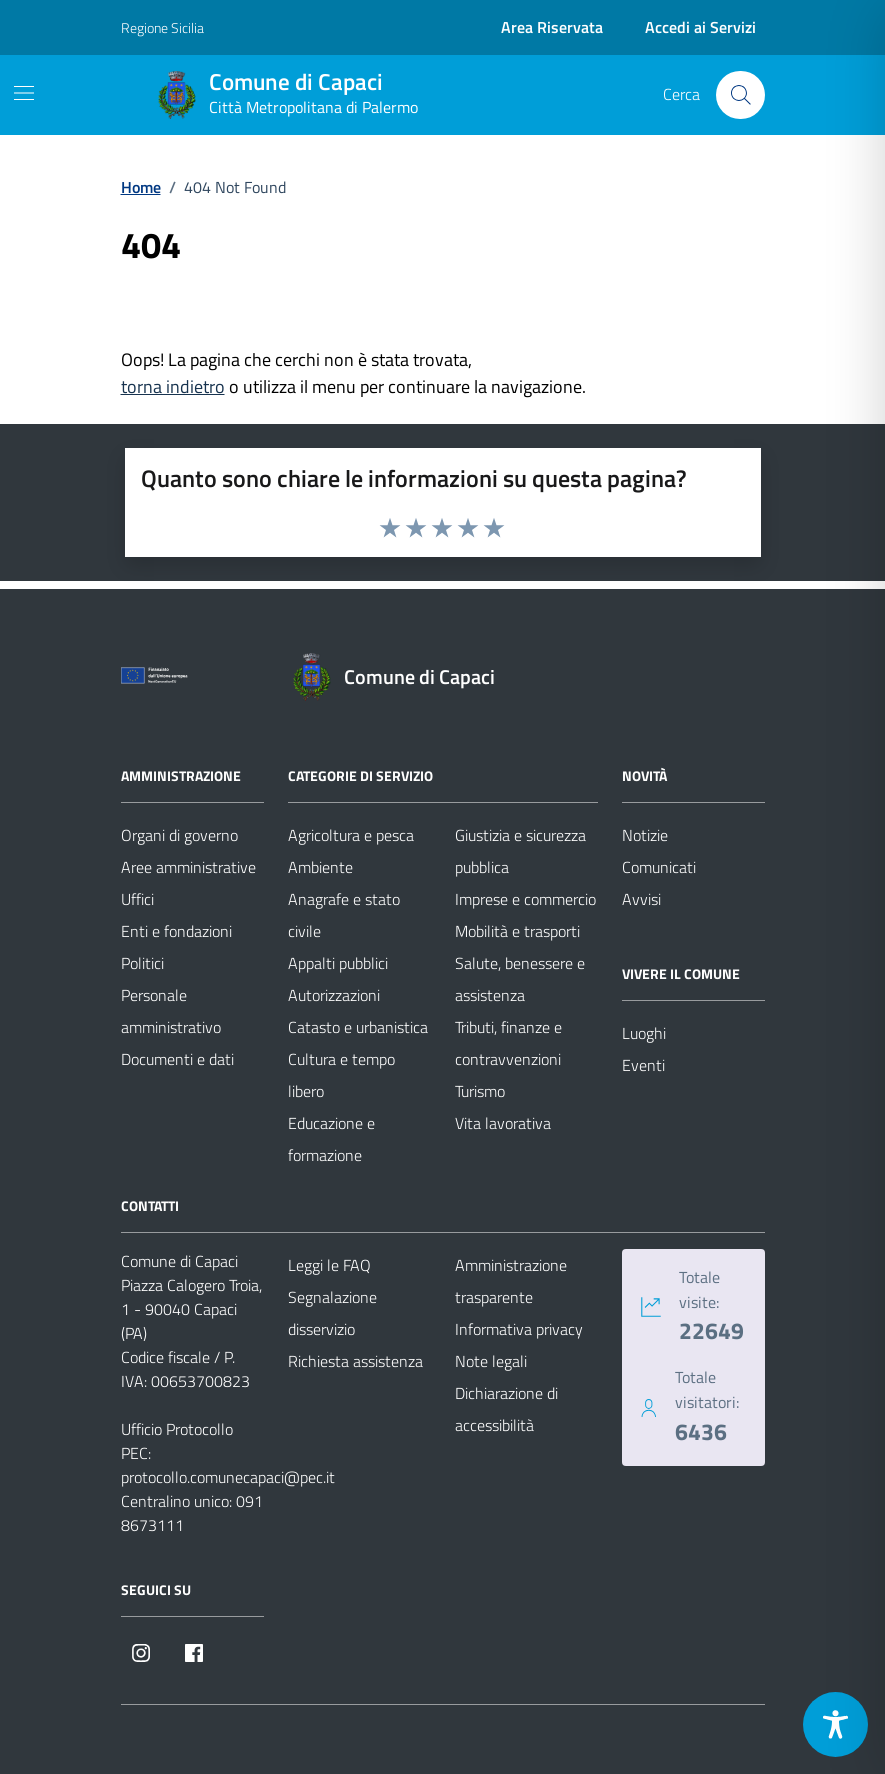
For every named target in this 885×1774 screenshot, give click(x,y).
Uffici (137, 899)
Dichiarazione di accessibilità (506, 1409)
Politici (142, 963)
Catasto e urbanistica (358, 1027)
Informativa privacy (519, 1329)
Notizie (645, 835)
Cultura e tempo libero (341, 1075)
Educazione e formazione (331, 1139)
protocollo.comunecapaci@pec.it (228, 1477)
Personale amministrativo (171, 1011)
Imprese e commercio (525, 899)
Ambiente (320, 867)
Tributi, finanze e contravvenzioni (508, 1043)
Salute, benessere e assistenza (520, 979)
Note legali (491, 1361)
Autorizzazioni (334, 995)
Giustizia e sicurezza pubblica (520, 851)
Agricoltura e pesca (351, 835)
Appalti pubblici (338, 963)
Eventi (643, 1065)
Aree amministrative (188, 867)
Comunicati (659, 867)
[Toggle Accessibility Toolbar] (835, 1724)
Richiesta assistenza (355, 1361)
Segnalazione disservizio (332, 1313)
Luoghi (644, 1033)
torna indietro (173, 386)
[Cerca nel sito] (740, 95)
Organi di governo (179, 835)
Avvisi (641, 899)
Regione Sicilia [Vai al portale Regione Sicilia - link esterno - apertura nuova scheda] (162, 27)
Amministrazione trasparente (511, 1281)
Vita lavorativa (503, 1123)
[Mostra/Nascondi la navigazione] (24, 93)
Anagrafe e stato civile (344, 915)
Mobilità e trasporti (517, 931)
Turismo (480, 1091)
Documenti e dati (177, 1059)
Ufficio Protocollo (177, 1429)
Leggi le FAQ (329, 1265)
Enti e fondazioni (176, 931)
